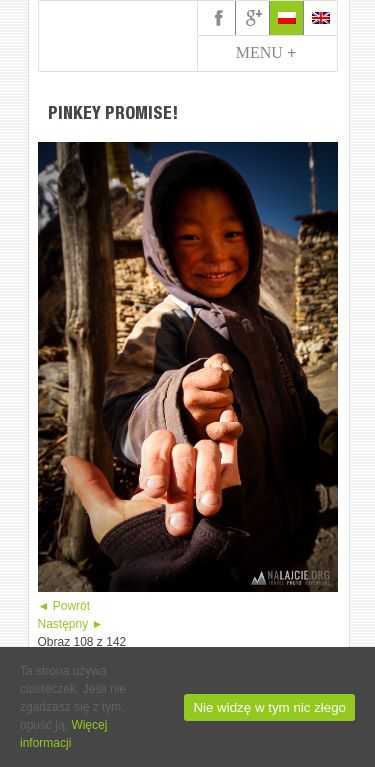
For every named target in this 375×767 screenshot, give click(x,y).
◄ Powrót (64, 606)
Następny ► (71, 624)
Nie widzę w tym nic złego (269, 707)
